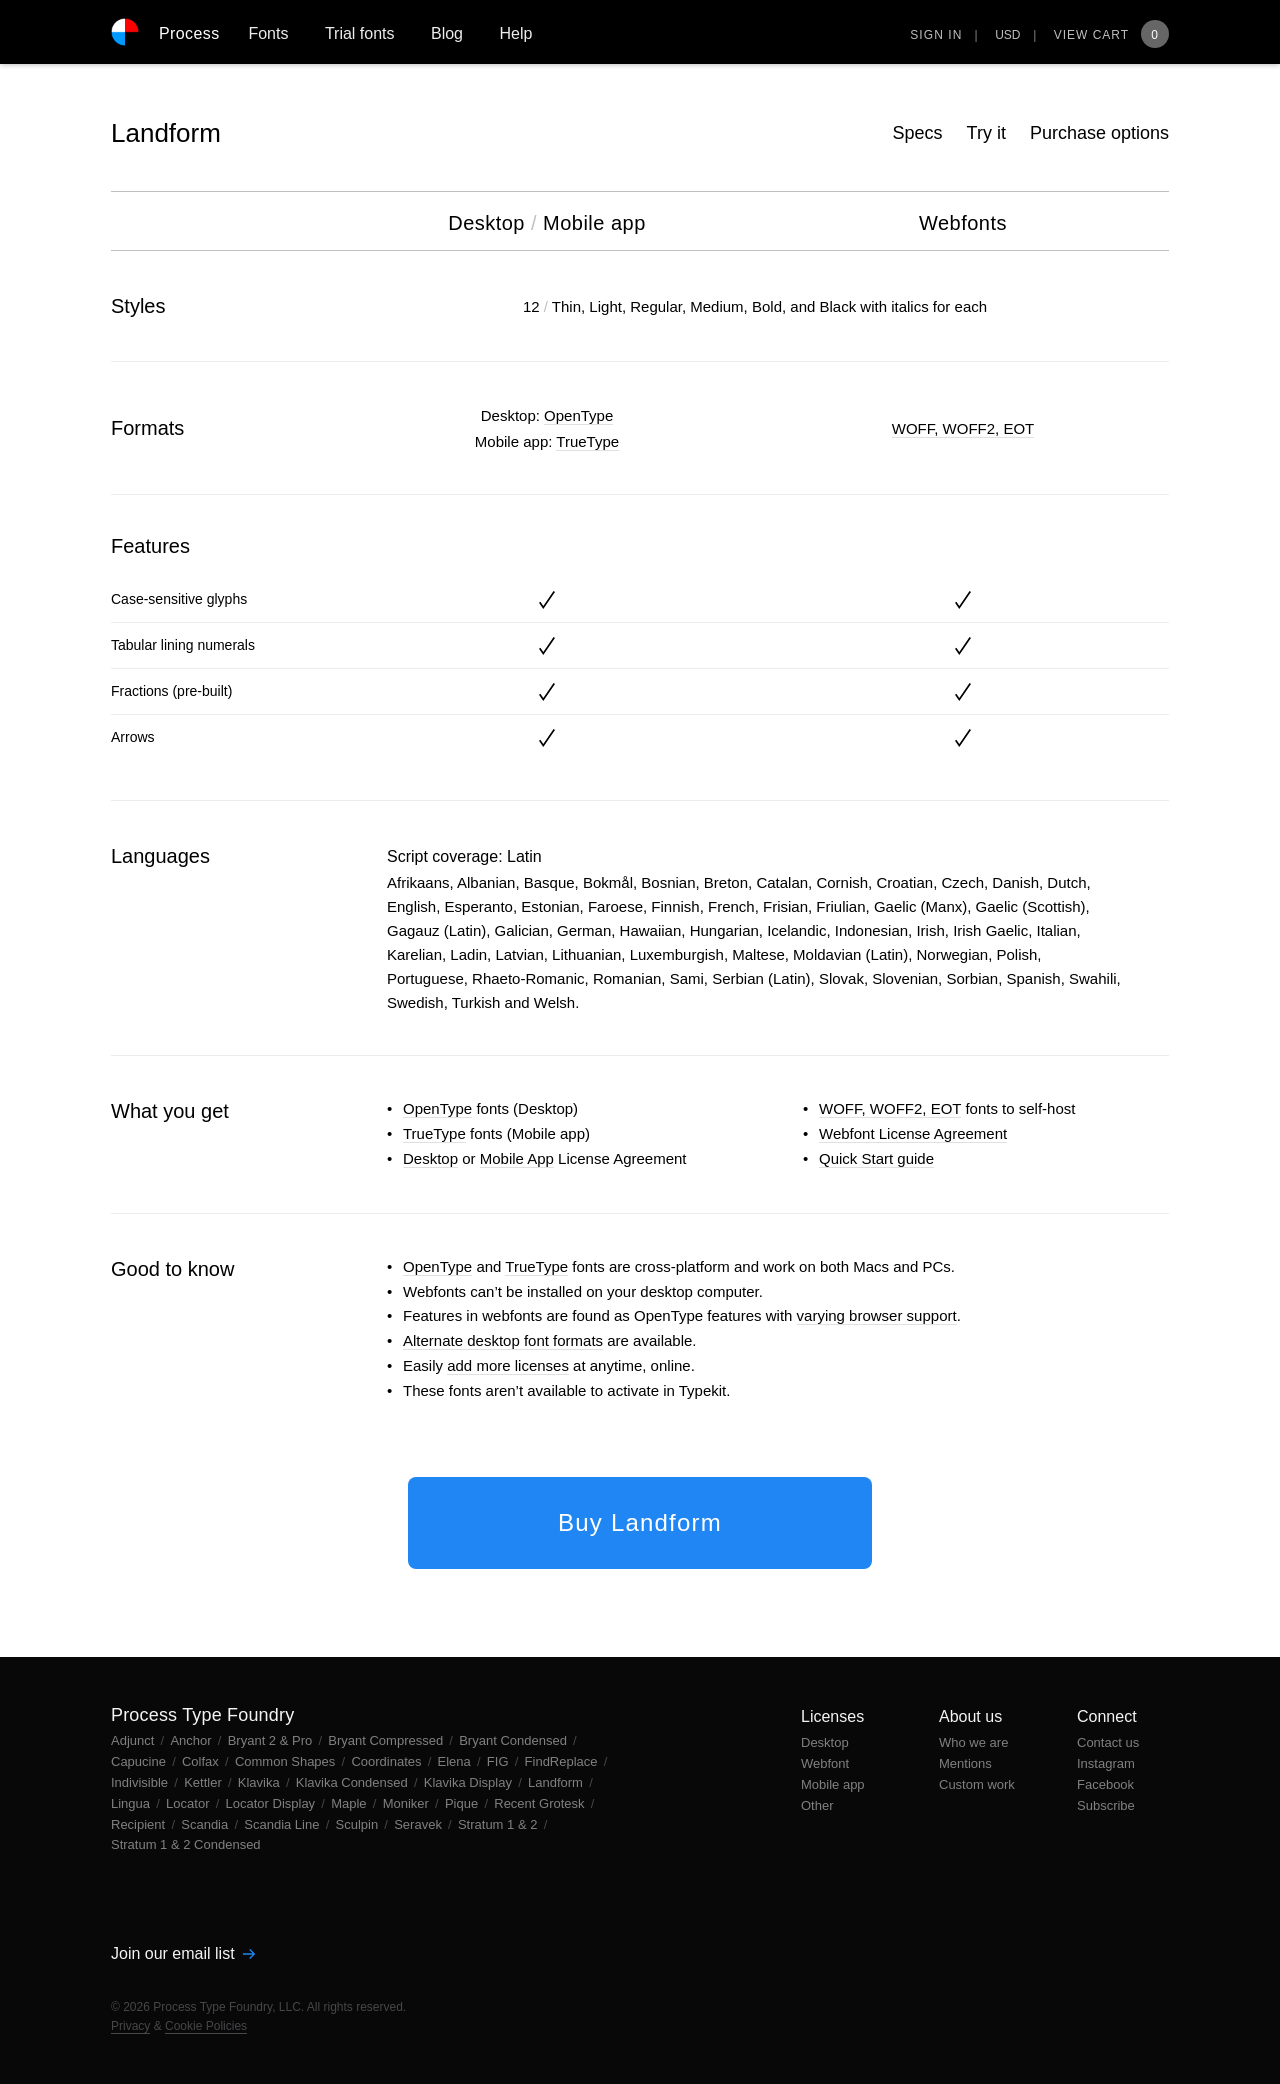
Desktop (430, 1158)
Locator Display (272, 1803)
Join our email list (183, 1953)
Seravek (419, 1824)
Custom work (977, 1784)
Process (189, 33)
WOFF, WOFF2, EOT (963, 428)
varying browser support (877, 1315)
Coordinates (388, 1761)
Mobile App (517, 1158)
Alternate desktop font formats (503, 1340)
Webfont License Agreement (913, 1133)
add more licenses (508, 1365)
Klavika (261, 1782)
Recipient (140, 1824)
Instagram (1106, 1763)
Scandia (206, 1824)
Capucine (140, 1761)
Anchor (192, 1740)
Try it (986, 133)
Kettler (204, 1782)
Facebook (1105, 1784)
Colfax (202, 1761)
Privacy (130, 2026)
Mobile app (833, 1784)
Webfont (825, 1763)
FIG (499, 1761)
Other (817, 1805)
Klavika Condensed (354, 1782)
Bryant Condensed (514, 1740)
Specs (918, 133)
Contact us (1108, 1742)
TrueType (587, 441)
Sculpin (359, 1824)
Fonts (268, 33)
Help (515, 33)
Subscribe (1106, 1805)
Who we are (973, 1742)
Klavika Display (470, 1782)
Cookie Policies (206, 2026)
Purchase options (1099, 133)
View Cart (1111, 35)
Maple (350, 1803)
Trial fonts (360, 33)
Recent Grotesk (541, 1803)
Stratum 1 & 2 (499, 1824)
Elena (456, 1761)
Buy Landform (640, 1522)
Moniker (408, 1803)
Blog (447, 33)
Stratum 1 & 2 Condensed (186, 1844)
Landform (166, 133)
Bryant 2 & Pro (272, 1740)
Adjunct (134, 1740)
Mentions (965, 1763)
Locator (189, 1803)
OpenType (578, 415)
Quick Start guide (876, 1158)
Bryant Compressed (387, 1740)
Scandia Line (283, 1824)
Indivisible (141, 1782)
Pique (463, 1803)
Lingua (132, 1803)
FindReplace (563, 1761)
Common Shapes (287, 1761)
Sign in (936, 35)
